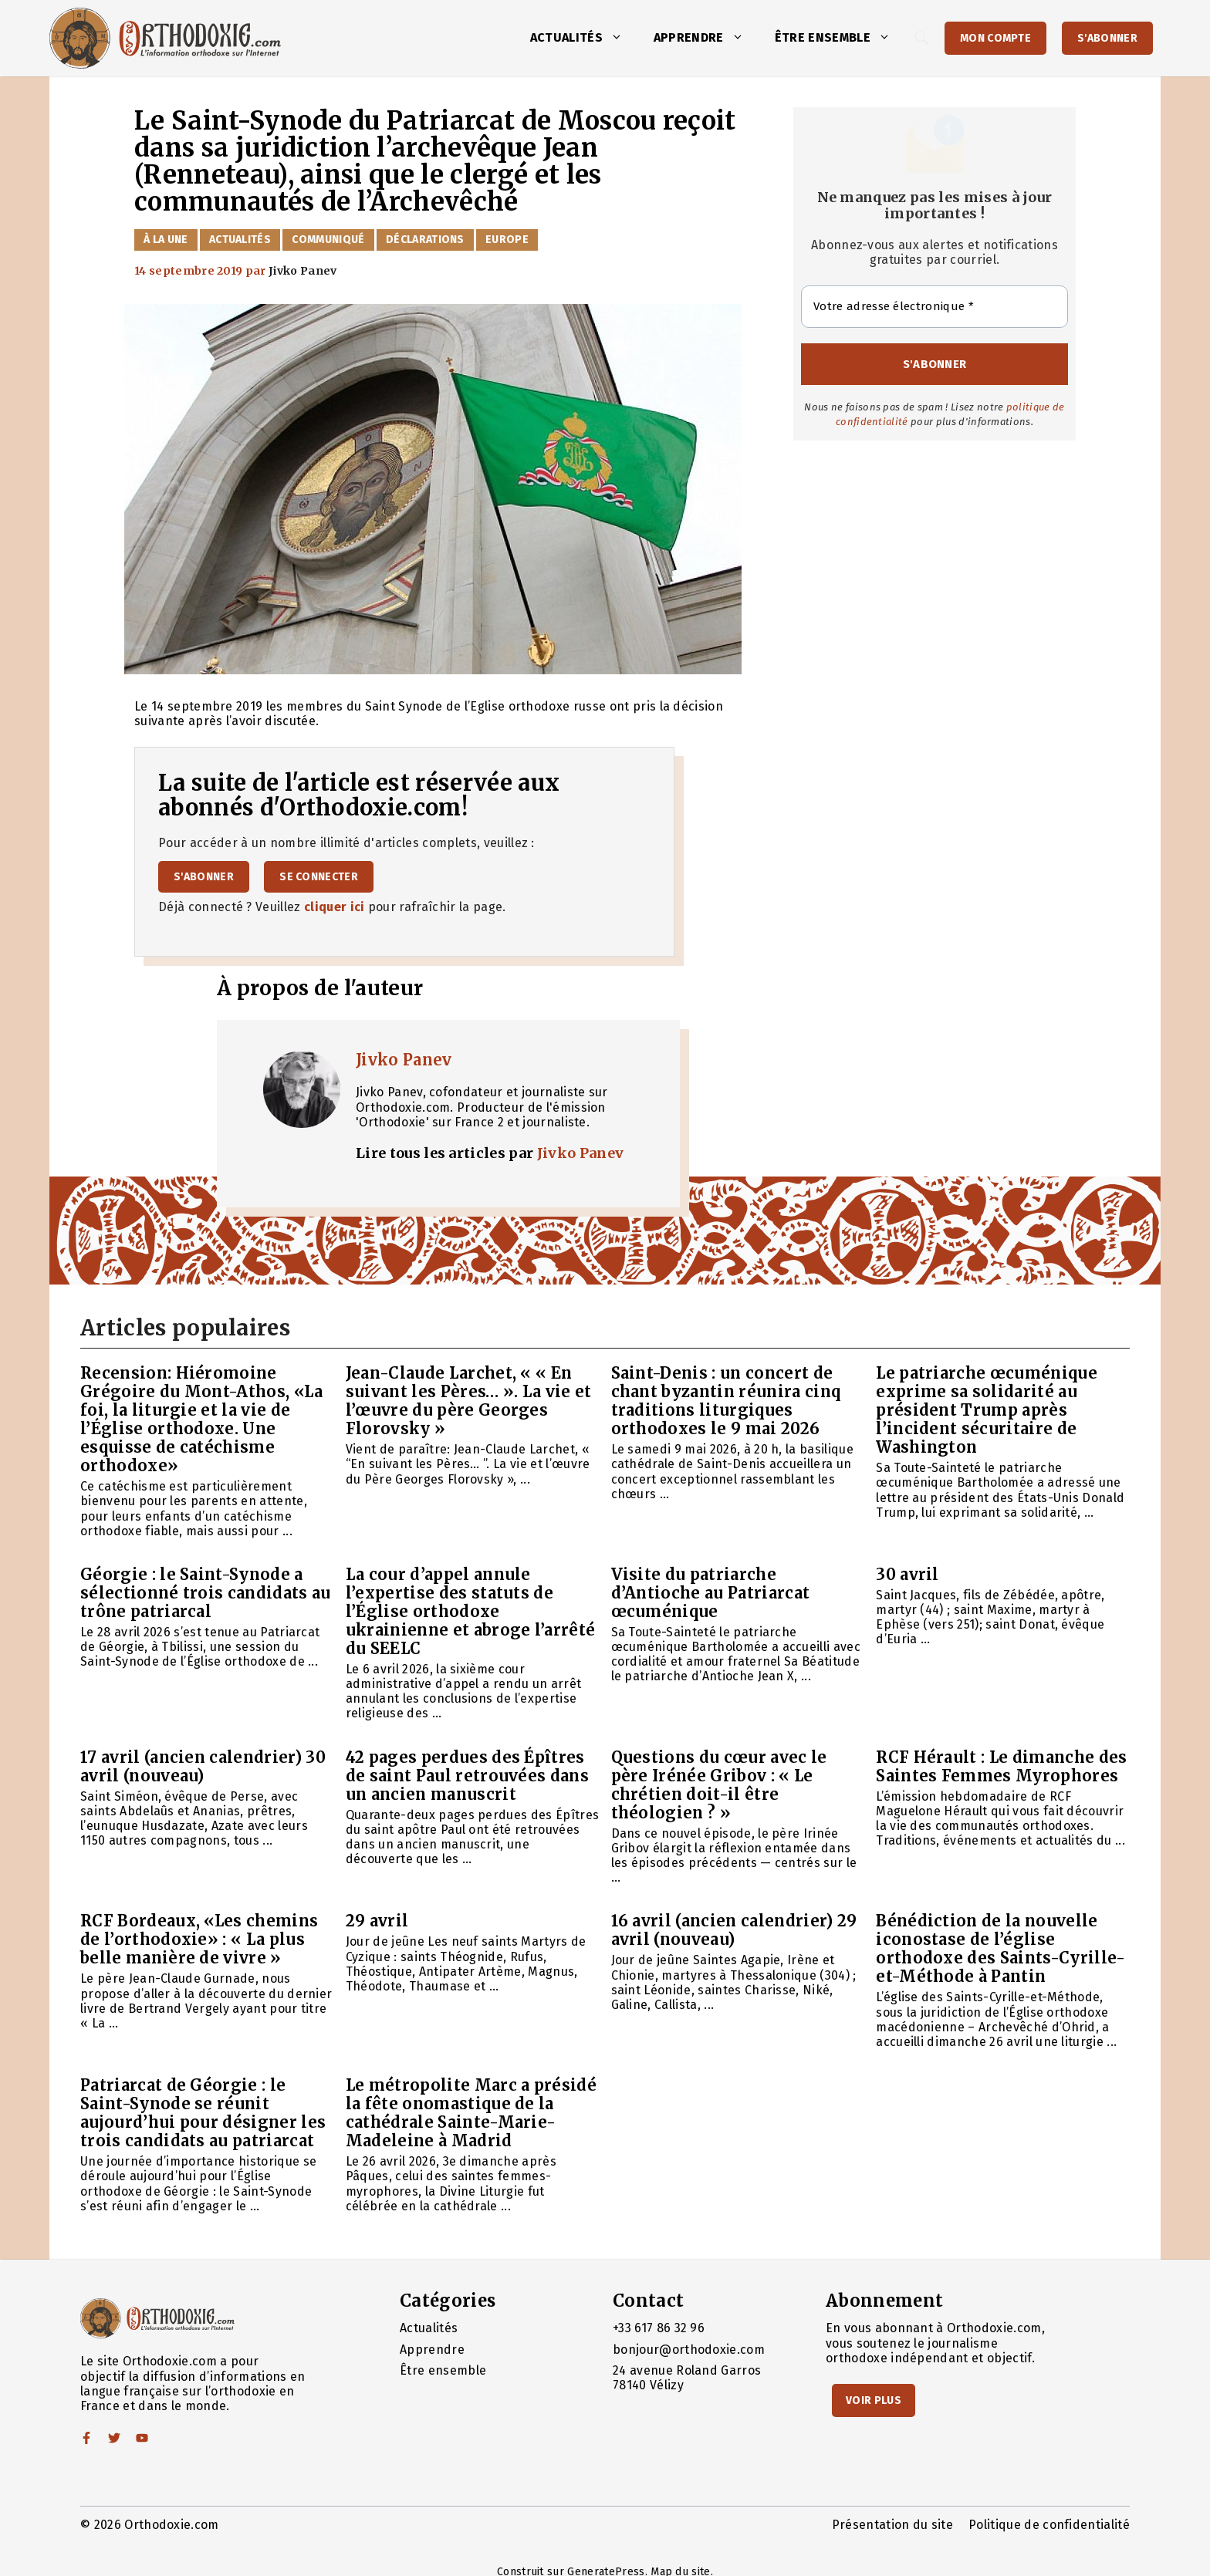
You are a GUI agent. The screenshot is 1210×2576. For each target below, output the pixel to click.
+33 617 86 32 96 (659, 2328)
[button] (620, 38)
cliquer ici (334, 907)
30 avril (907, 1574)
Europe (507, 239)
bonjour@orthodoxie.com (689, 2349)
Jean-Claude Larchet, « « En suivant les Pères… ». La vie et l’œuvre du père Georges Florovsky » (469, 1400)
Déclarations (425, 239)
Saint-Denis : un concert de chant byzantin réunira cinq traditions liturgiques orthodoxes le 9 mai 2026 (726, 1400)
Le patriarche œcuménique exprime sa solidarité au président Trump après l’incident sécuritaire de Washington (986, 1410)
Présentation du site (892, 2524)
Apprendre (706, 38)
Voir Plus (873, 2400)
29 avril (377, 1920)
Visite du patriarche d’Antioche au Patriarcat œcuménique (710, 1593)
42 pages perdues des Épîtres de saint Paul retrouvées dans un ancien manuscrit (467, 1775)
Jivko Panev (404, 1059)
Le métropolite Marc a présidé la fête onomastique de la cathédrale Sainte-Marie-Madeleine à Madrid (471, 2112)
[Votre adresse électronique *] (934, 306)
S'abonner (1107, 38)
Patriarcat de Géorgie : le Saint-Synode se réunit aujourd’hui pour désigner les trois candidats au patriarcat (203, 2112)
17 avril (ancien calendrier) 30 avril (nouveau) (203, 1766)
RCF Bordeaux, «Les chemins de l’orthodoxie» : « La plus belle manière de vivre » (199, 1939)
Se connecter (318, 876)
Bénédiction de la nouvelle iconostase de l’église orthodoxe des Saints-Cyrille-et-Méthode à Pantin (1000, 1948)
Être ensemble (840, 38)
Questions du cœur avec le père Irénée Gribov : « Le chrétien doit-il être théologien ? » (719, 1784)
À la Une (166, 239)
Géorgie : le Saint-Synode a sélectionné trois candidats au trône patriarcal (205, 1593)
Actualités (584, 38)
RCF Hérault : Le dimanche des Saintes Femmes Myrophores (1001, 1766)
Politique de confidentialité (1049, 2524)
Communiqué (328, 239)
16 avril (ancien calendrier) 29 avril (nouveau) (734, 1930)
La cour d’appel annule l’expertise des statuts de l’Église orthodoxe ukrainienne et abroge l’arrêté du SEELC (471, 1611)
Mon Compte (995, 38)
